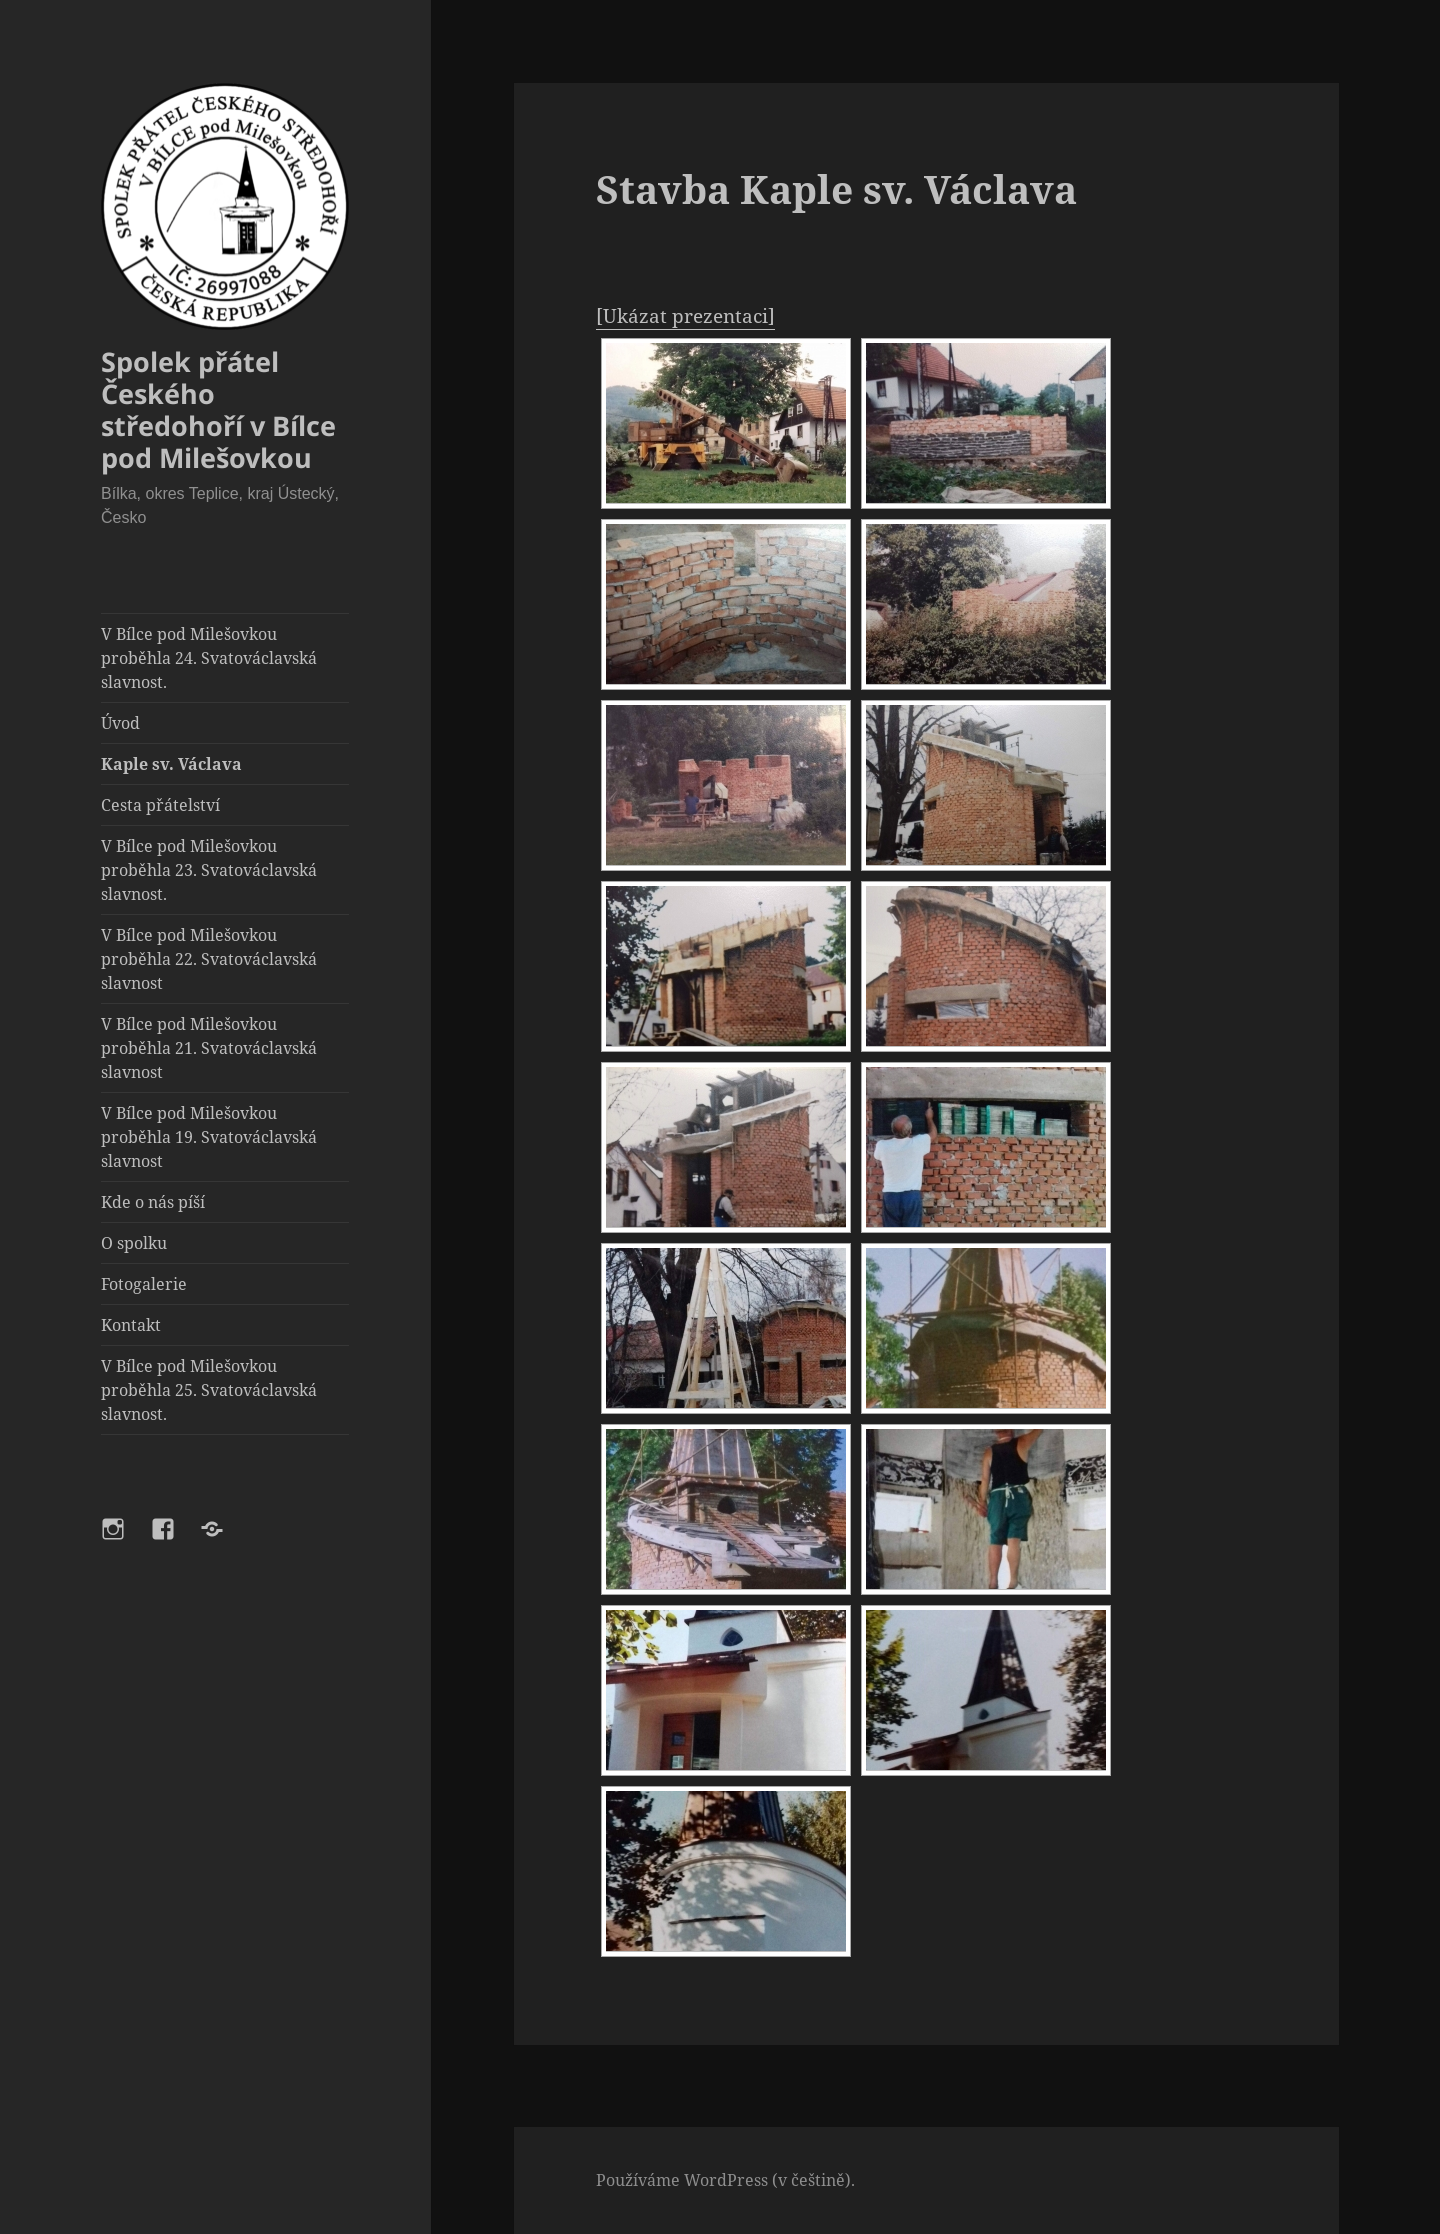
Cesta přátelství (160, 805)
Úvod (120, 723)
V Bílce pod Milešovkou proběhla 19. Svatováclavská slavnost (209, 1137)
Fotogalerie (144, 1284)
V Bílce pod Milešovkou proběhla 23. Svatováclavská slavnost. (209, 870)
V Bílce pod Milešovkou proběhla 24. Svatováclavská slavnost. (209, 658)
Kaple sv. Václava (171, 764)
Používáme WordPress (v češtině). (725, 2180)
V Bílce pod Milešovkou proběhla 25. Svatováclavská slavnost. (209, 1390)
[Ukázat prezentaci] (685, 316)
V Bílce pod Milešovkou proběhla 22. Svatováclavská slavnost (209, 959)
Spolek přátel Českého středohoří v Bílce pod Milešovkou (218, 409)
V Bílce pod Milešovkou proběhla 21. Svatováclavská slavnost (209, 1048)
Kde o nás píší (153, 1202)
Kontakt (131, 1325)
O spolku (134, 1243)
